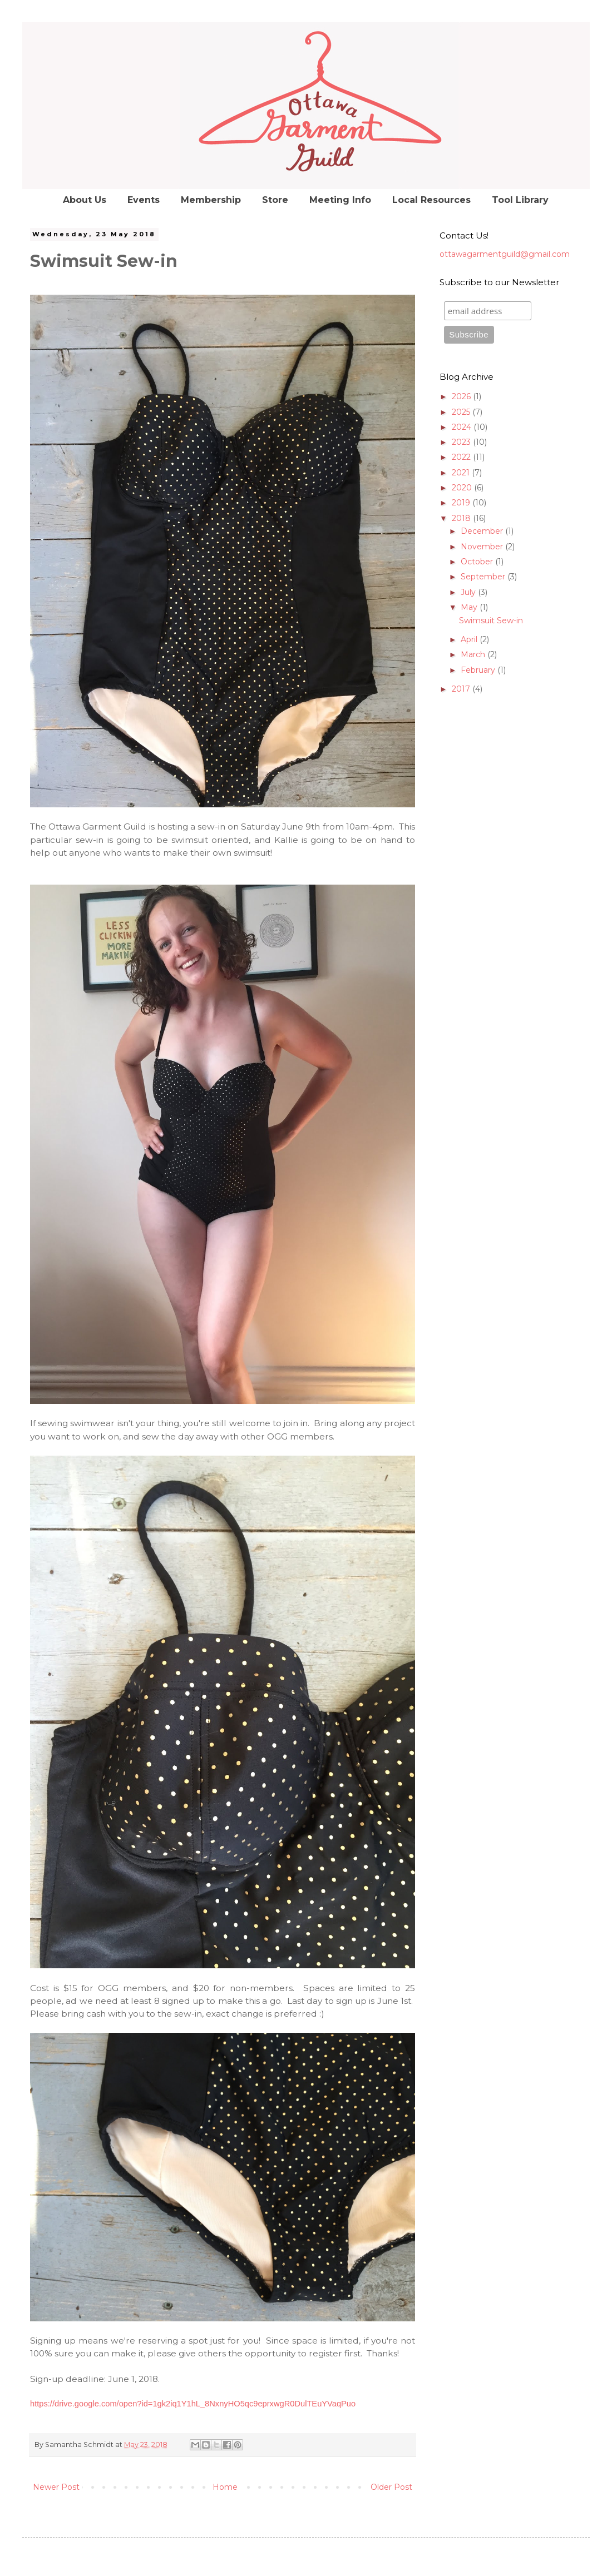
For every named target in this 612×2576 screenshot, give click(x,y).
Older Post (391, 2487)
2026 (462, 396)
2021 (462, 473)
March (474, 654)
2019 (462, 503)
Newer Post (56, 2487)
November (483, 547)
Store (275, 200)
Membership (211, 200)
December (483, 531)
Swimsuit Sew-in (491, 621)
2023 (462, 442)
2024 (462, 427)
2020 (463, 488)
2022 (462, 457)
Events (143, 200)
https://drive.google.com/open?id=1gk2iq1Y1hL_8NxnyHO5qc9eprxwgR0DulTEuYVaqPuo (193, 2403)
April (470, 639)
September (484, 577)
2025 (462, 412)
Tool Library (520, 200)
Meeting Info (340, 200)
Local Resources (431, 200)
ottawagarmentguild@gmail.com (505, 254)
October (478, 562)
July (469, 592)
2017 (462, 689)
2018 (462, 518)
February (479, 670)
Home (225, 2487)
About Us (84, 200)
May (470, 607)
